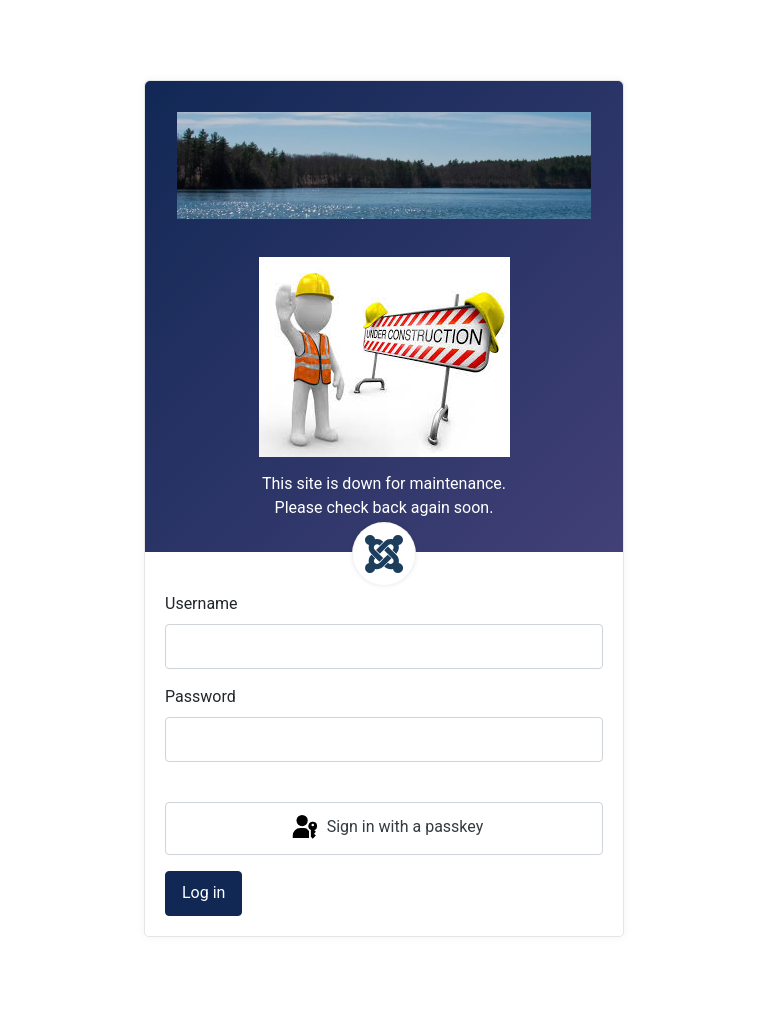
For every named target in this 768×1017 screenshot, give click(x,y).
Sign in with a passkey (386, 828)
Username (201, 603)
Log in (203, 892)
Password (200, 696)
